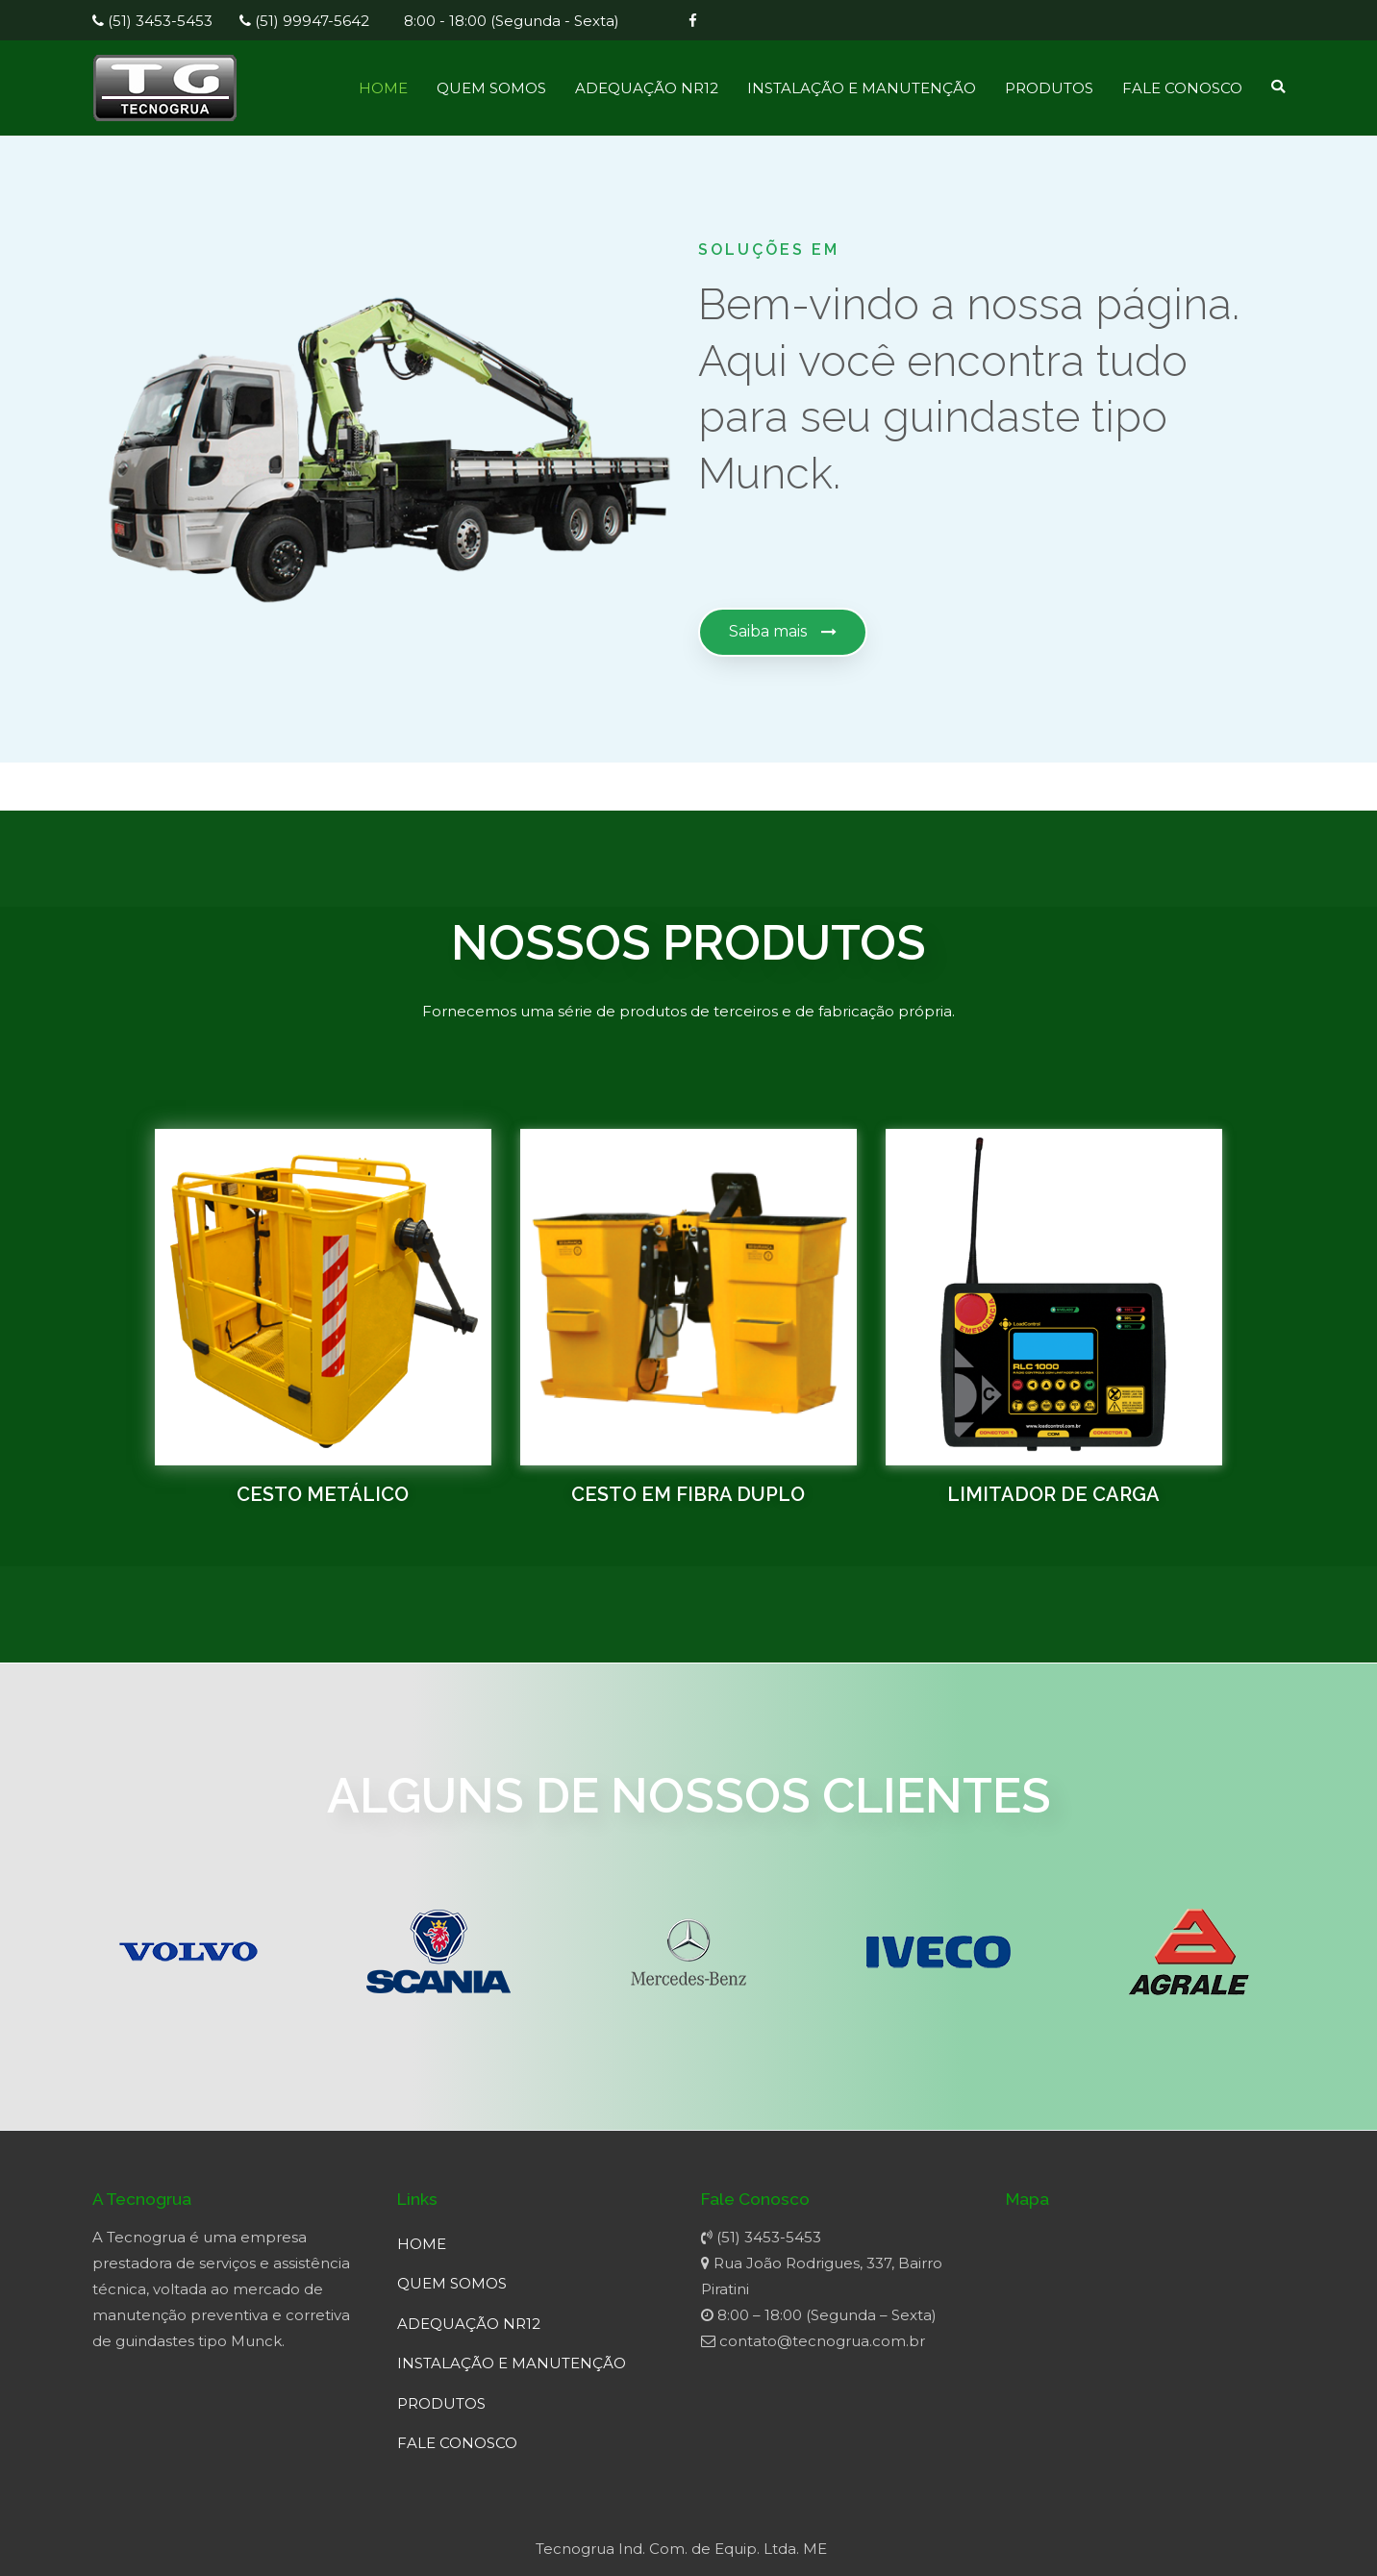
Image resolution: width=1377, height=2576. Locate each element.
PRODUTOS (1049, 88)
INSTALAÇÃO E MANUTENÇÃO (861, 88)
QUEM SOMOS (491, 88)
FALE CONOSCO (1182, 88)
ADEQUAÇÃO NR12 (646, 88)
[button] (782, 632)
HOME (383, 88)
